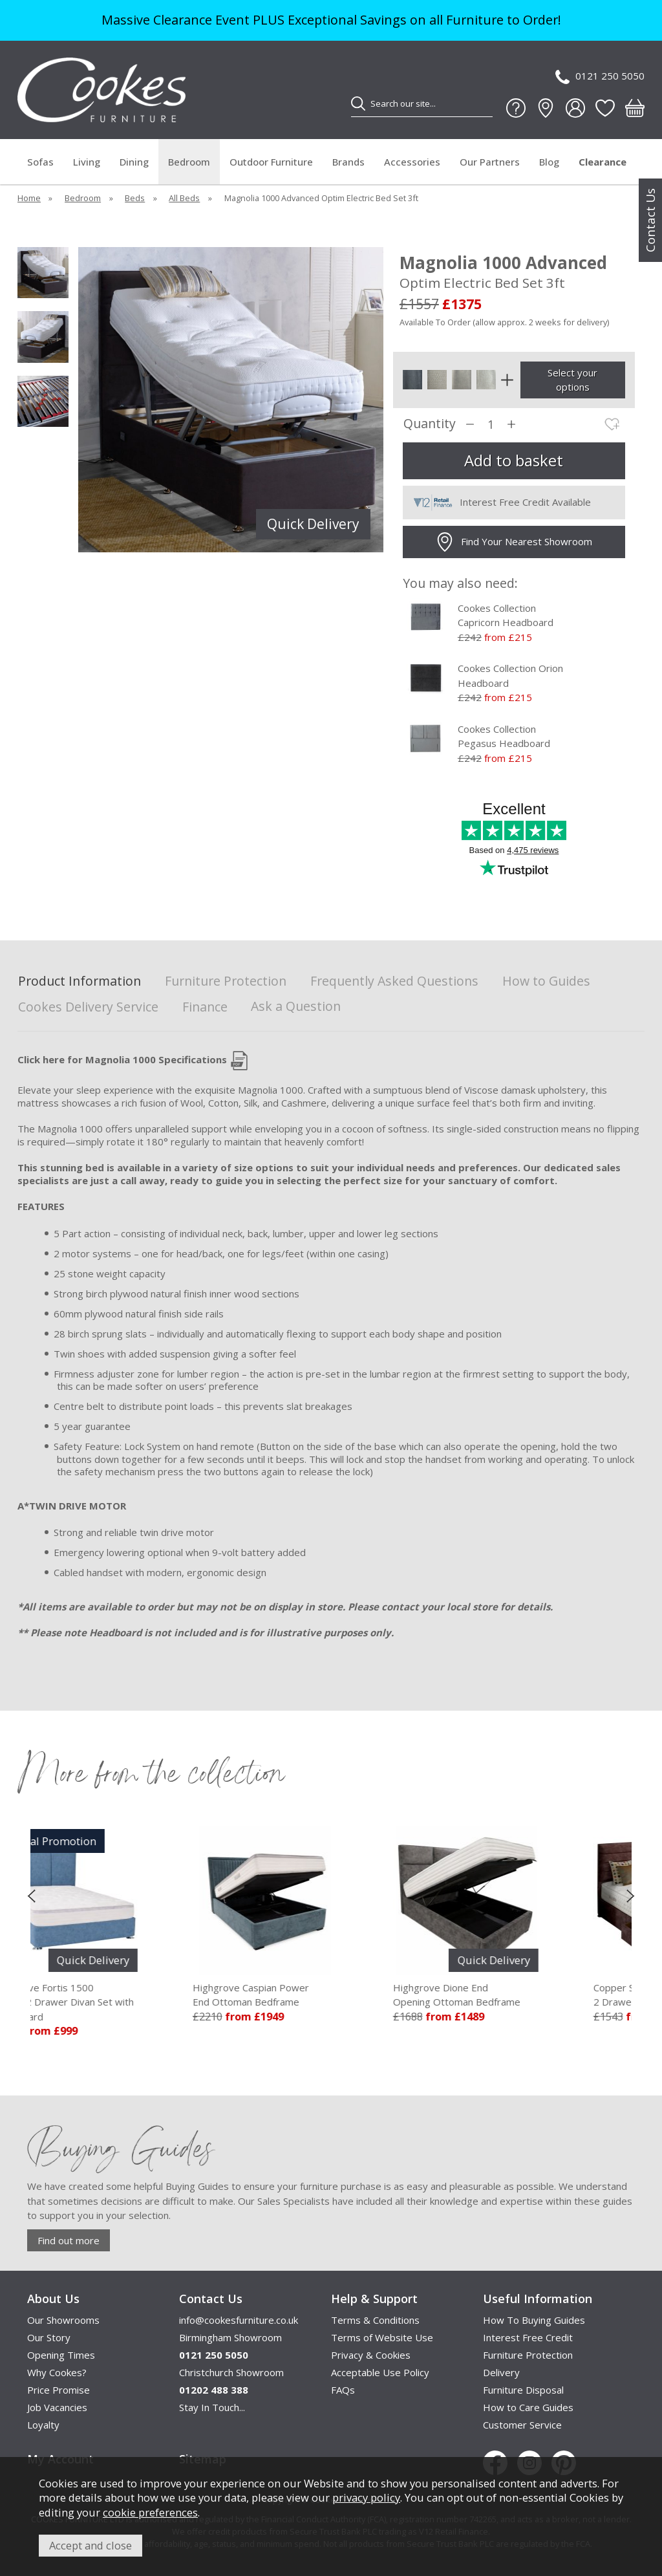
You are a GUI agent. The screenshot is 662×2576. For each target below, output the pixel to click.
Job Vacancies (57, 2407)
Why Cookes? (57, 2372)
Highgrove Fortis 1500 (130, 2002)
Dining (134, 161)
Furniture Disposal (523, 2389)
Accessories (412, 161)
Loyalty (43, 2424)
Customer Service (522, 2424)
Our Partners (490, 161)
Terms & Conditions (375, 2319)
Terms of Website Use (382, 2337)
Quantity (429, 424)
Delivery (501, 2372)
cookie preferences (150, 2512)
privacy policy (366, 2497)
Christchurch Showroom (231, 2372)
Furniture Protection (225, 981)
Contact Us (650, 220)
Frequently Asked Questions (394, 981)
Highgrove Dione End (515, 1995)
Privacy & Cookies (371, 2354)
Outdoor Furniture (271, 161)
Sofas (40, 161)
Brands (348, 161)
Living (86, 161)
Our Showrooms (63, 2319)
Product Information (79, 981)
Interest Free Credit (528, 2337)
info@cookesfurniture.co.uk (238, 2319)
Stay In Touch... (212, 2407)
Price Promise (58, 2389)
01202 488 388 (213, 2389)
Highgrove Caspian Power (314, 1995)
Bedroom (189, 161)
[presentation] (31, 1895)
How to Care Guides (528, 2407)
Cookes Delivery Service (88, 1007)
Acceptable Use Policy (380, 2372)
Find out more (68, 2240)
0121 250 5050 (600, 76)
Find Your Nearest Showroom (513, 542)
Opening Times (61, 2354)
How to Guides (546, 981)
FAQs (343, 2389)
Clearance (602, 161)
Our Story (48, 2337)
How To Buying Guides (534, 2319)
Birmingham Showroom (230, 2337)
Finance (205, 1007)
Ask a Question (296, 1006)
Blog (549, 161)
